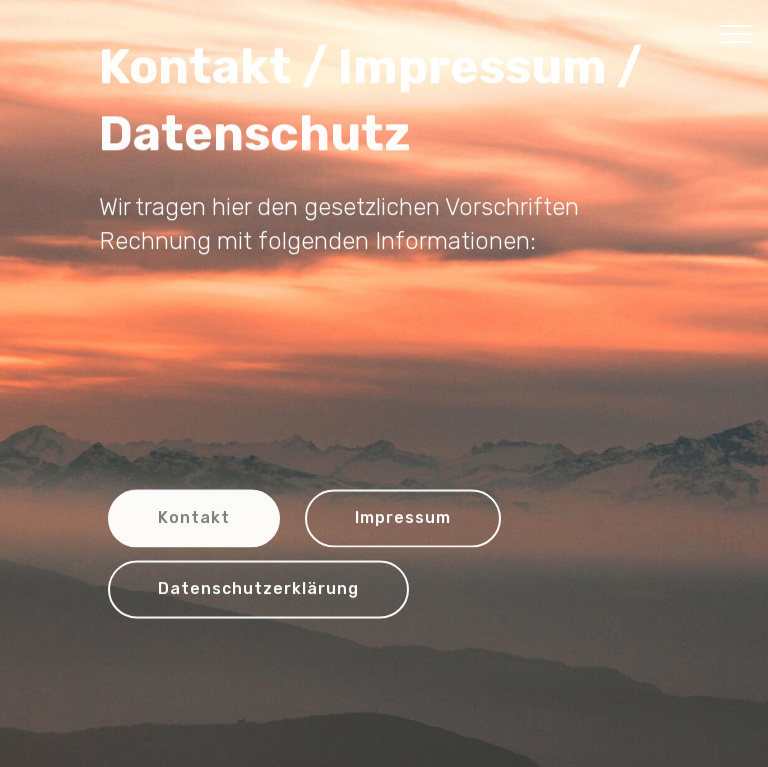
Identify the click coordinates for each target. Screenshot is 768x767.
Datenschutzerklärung (258, 590)
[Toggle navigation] (736, 33)
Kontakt (194, 519)
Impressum (403, 519)
